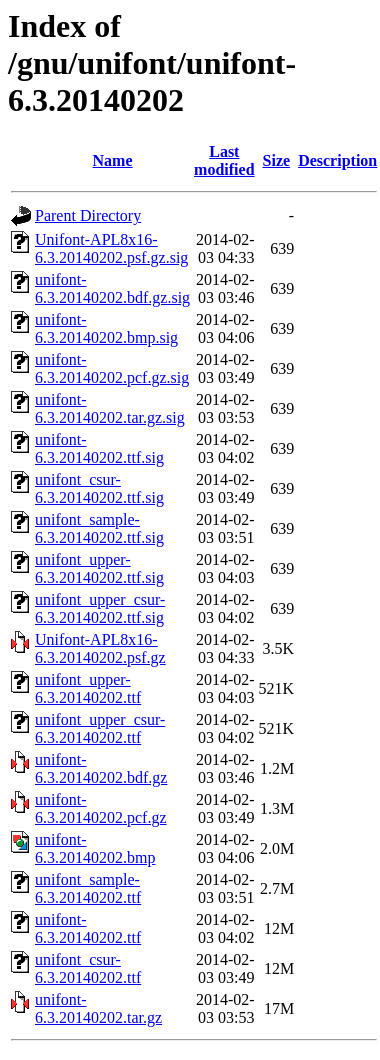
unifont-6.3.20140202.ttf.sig (99, 448)
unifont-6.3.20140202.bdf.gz (101, 768)
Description (337, 160)
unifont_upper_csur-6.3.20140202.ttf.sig (100, 608)
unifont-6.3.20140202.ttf (88, 928)
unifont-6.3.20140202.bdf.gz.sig (112, 288)
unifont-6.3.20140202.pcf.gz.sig (112, 368)
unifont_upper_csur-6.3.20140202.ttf (100, 728)
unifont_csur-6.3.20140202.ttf (88, 968)
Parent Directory (88, 215)
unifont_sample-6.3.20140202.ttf (88, 888)
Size (277, 160)
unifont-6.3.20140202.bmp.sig (106, 328)
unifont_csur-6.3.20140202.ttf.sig (99, 488)
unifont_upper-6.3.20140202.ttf (88, 688)
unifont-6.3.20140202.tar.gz (98, 1008)
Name (113, 160)
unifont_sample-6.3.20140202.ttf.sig (99, 528)
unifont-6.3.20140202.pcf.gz (101, 808)
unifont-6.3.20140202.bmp (95, 848)
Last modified (224, 160)
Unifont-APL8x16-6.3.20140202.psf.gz (100, 648)
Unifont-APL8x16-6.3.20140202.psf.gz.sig (111, 248)
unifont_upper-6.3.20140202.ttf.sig (99, 568)
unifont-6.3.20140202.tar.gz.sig (110, 408)
